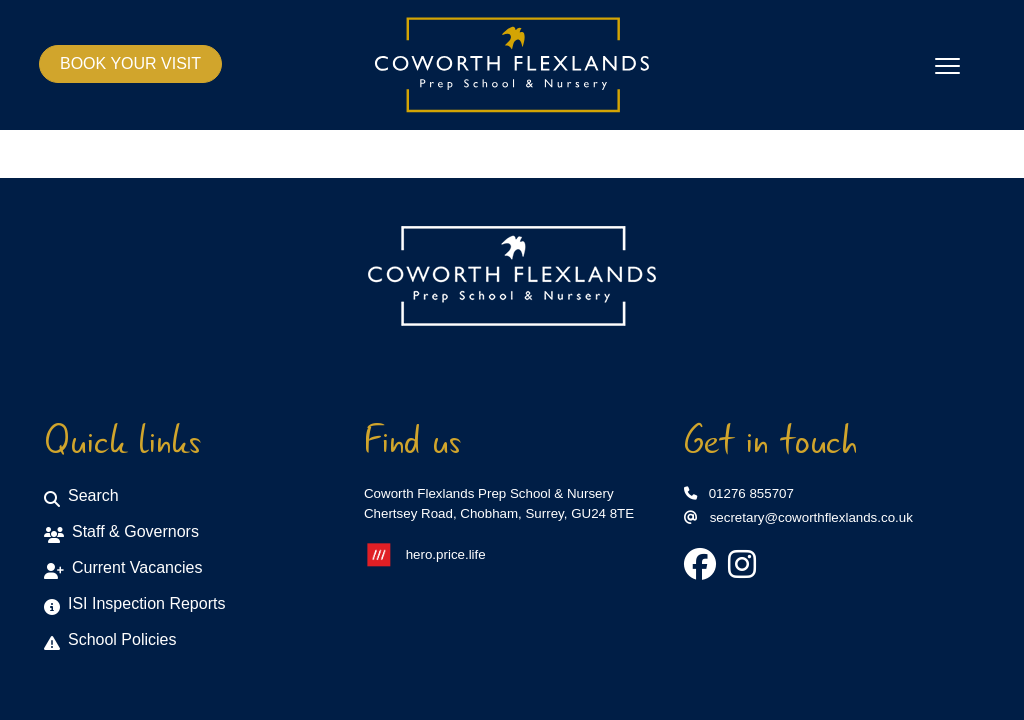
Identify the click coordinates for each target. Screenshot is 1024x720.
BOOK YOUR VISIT (130, 63)
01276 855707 (739, 493)
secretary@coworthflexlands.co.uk (798, 517)
